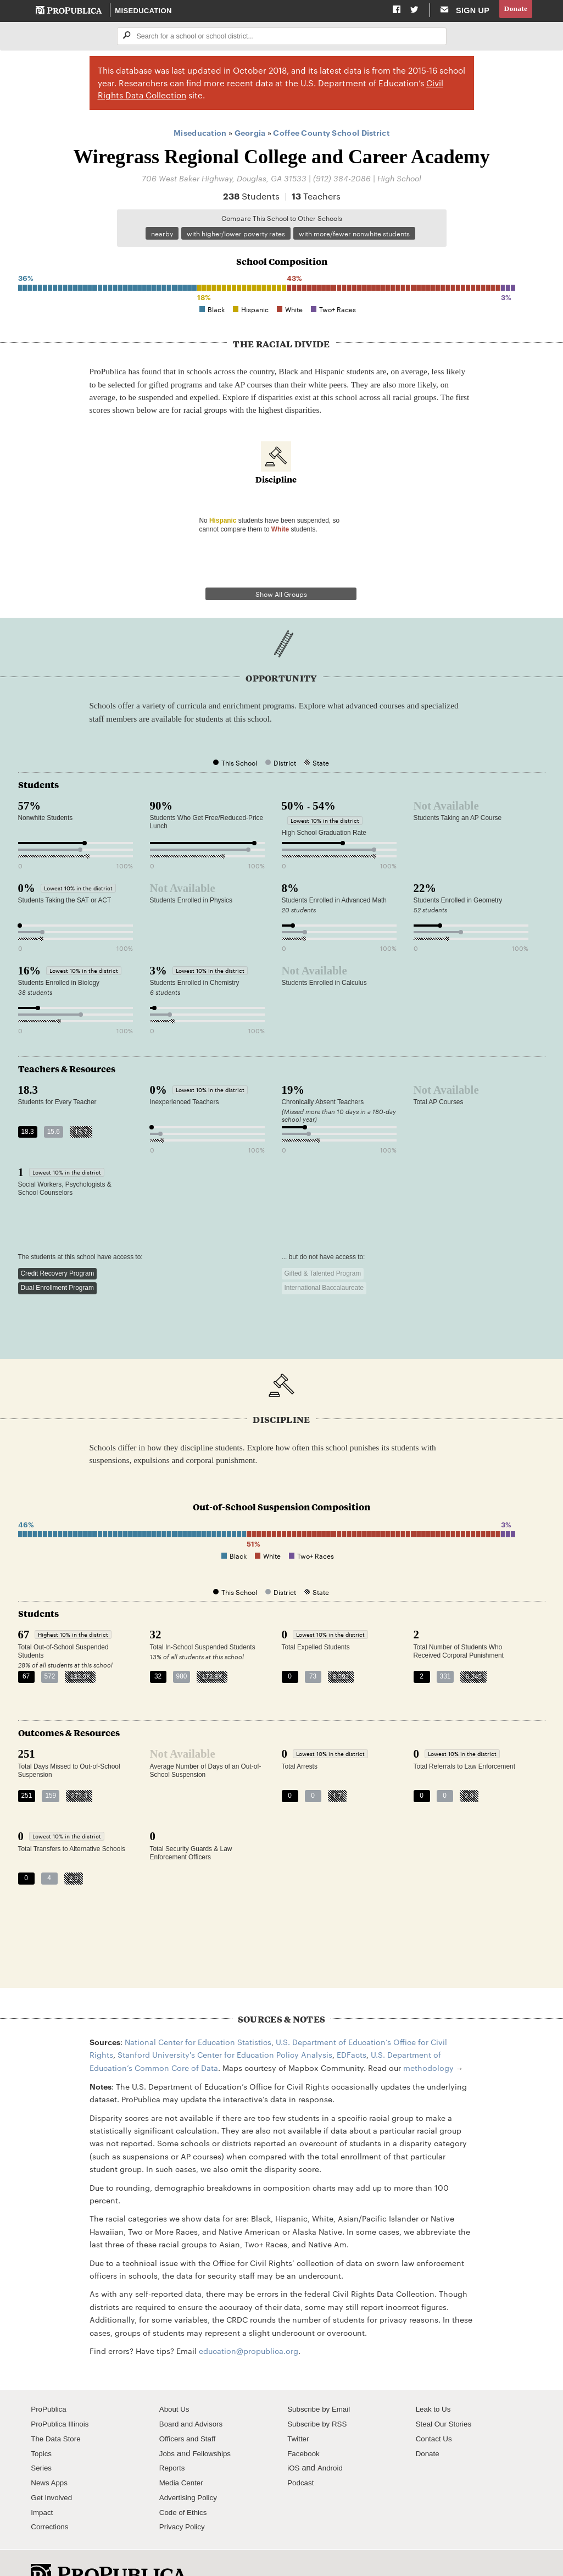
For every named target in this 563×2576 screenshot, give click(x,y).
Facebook (304, 2424)
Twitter (299, 2409)
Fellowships (215, 2424)
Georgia (250, 134)
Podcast (301, 2453)
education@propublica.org (248, 2321)
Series (42, 2439)
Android (331, 2439)
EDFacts (351, 2025)
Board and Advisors (194, 2394)
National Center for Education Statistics (198, 2012)
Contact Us (435, 2409)
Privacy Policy (184, 2498)
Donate (514, 10)
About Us (175, 2380)
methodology (428, 2038)
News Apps (51, 2453)
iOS (293, 2439)
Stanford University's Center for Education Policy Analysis (225, 2025)
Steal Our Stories (446, 2394)
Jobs (167, 2424)
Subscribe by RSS (320, 2394)
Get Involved (53, 2468)
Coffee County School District (331, 134)
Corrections (51, 2498)
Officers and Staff (190, 2409)
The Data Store (58, 2409)
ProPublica (50, 2380)
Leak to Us (435, 2380)
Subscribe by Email (321, 2380)
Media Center (183, 2453)
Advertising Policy (190, 2468)
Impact (43, 2483)
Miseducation (144, 11)
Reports (173, 2439)
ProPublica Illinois (62, 2394)
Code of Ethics (185, 2483)
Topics (42, 2424)
